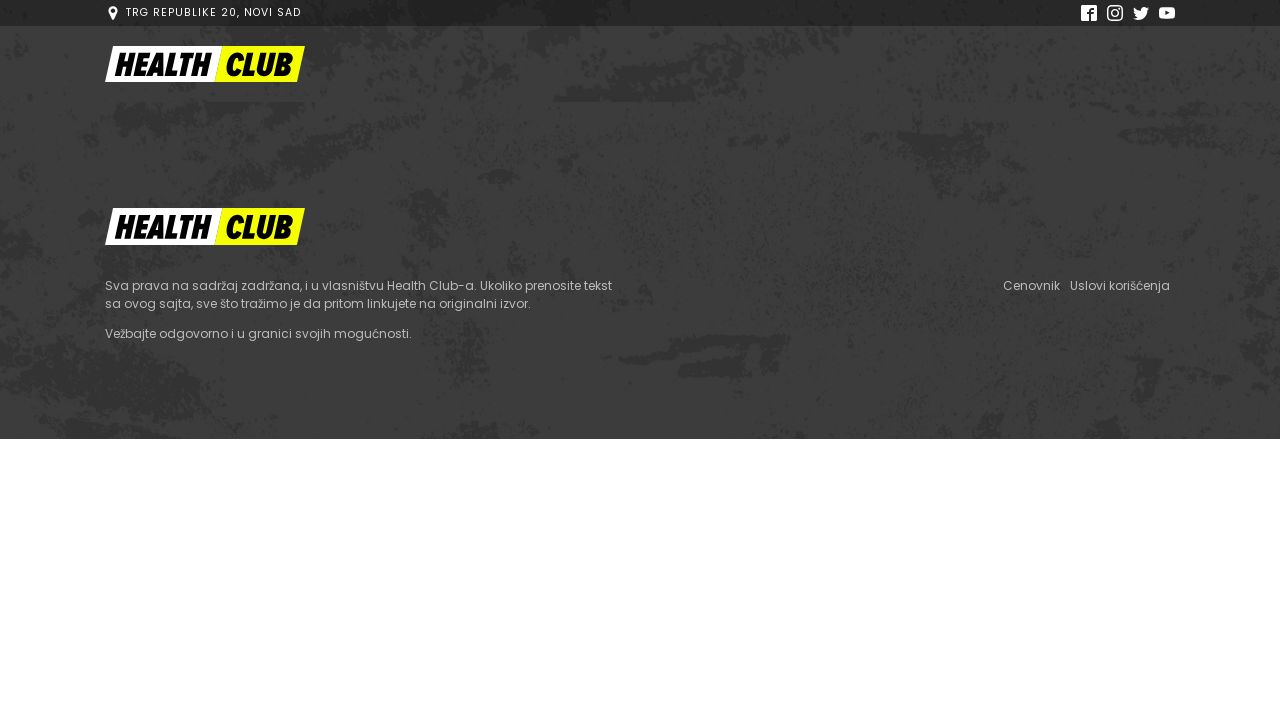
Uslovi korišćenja (1120, 285)
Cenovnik (1031, 285)
